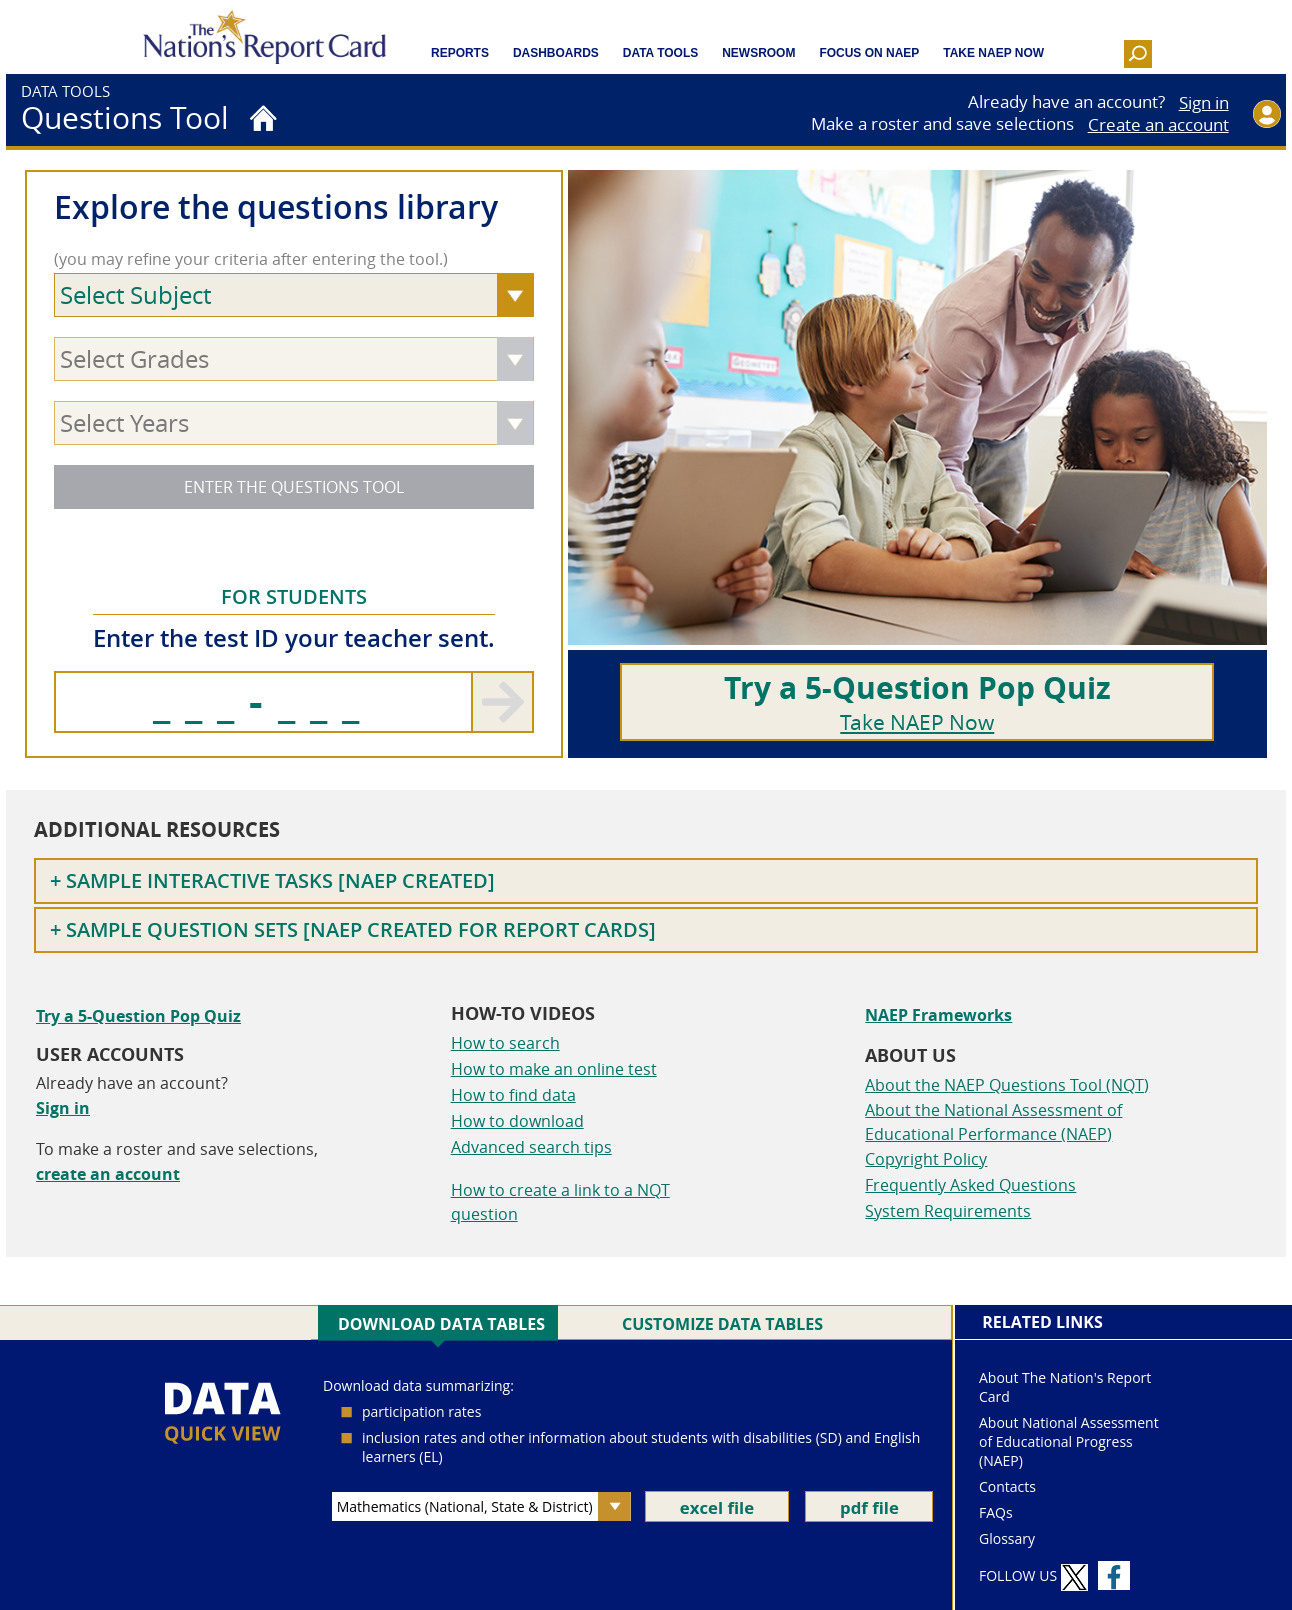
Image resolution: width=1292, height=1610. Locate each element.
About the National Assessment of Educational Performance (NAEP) (993, 1122)
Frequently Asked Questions (970, 1185)
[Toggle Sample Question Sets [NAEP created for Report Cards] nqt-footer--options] (646, 930)
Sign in (1204, 103)
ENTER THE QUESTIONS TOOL (294, 487)
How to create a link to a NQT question (560, 1202)
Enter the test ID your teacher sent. (294, 638)
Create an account (1158, 125)
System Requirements (948, 1211)
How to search (505, 1043)
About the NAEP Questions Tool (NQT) (1007, 1085)
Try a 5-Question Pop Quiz (138, 1016)
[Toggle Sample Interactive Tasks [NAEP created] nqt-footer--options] (646, 881)
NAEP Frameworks (938, 1015)
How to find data (513, 1095)
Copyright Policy (926, 1159)
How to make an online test (554, 1069)
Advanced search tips (531, 1147)
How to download (517, 1121)
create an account (108, 1174)
